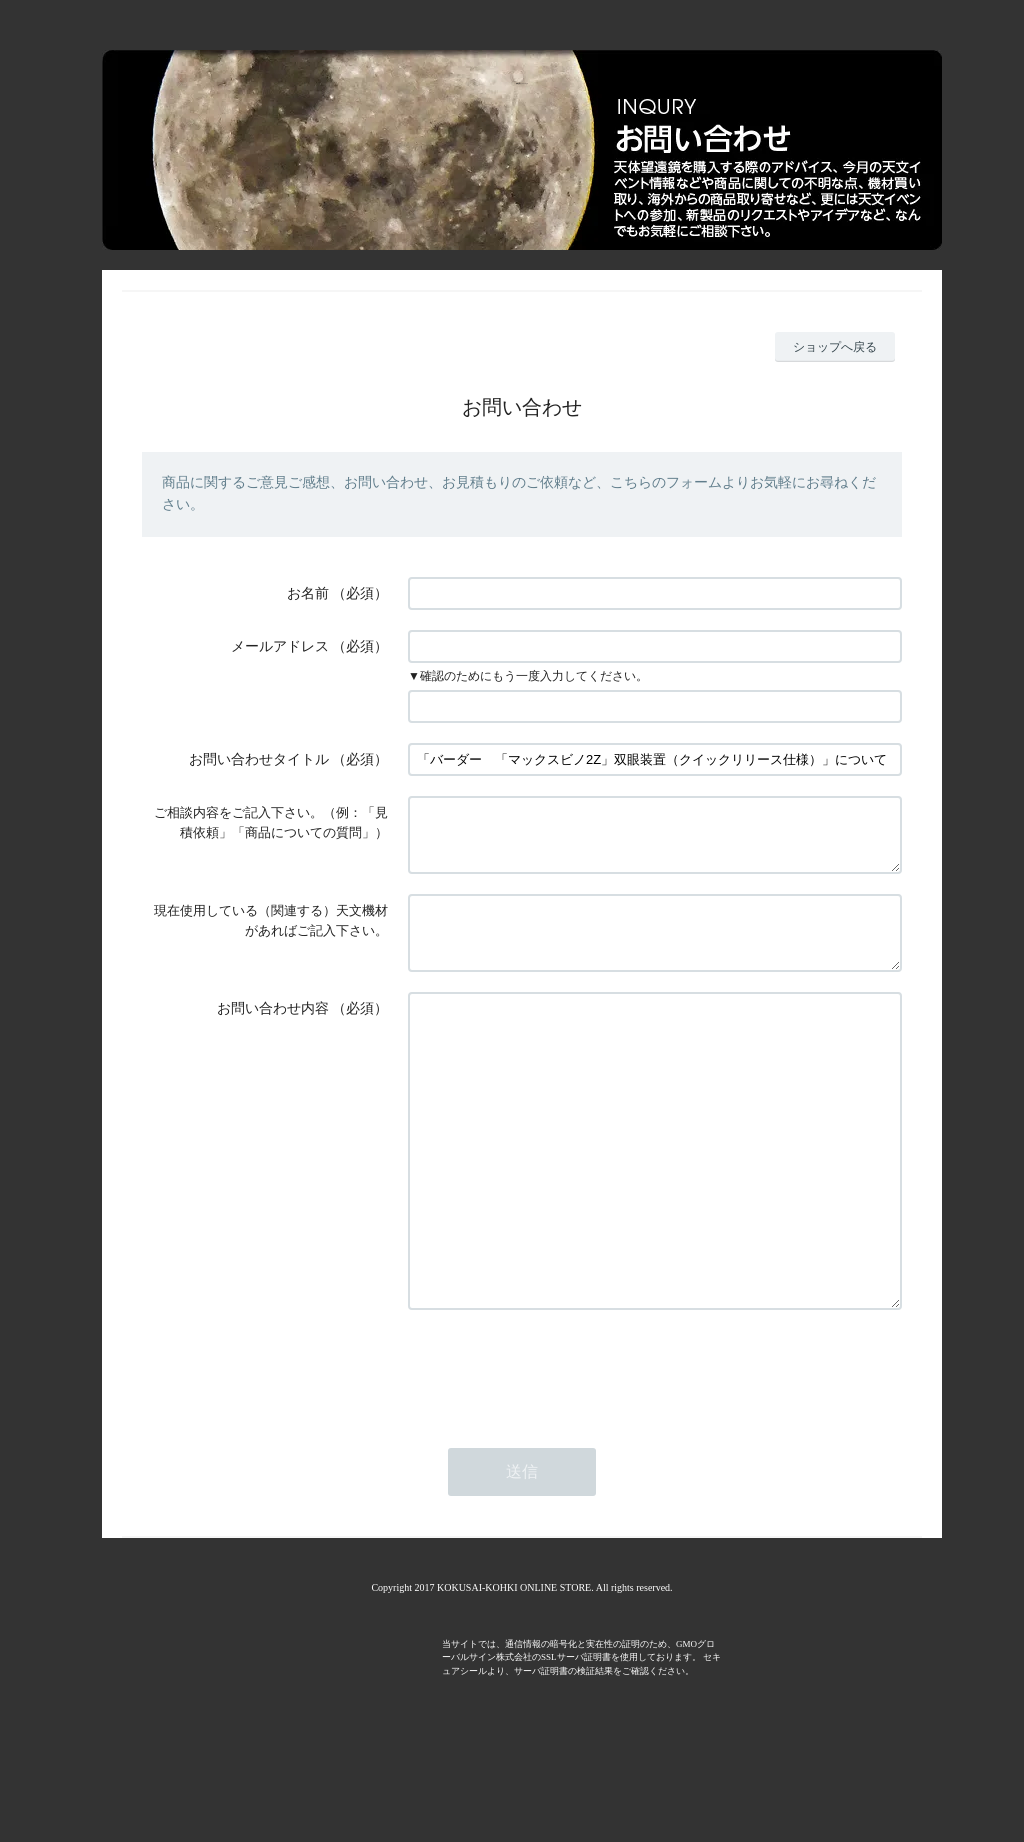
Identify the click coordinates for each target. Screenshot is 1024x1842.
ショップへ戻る (835, 347)
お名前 (308, 593)
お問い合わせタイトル (259, 759)
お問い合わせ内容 (273, 1032)
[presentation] (560, 1453)
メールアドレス (280, 646)
